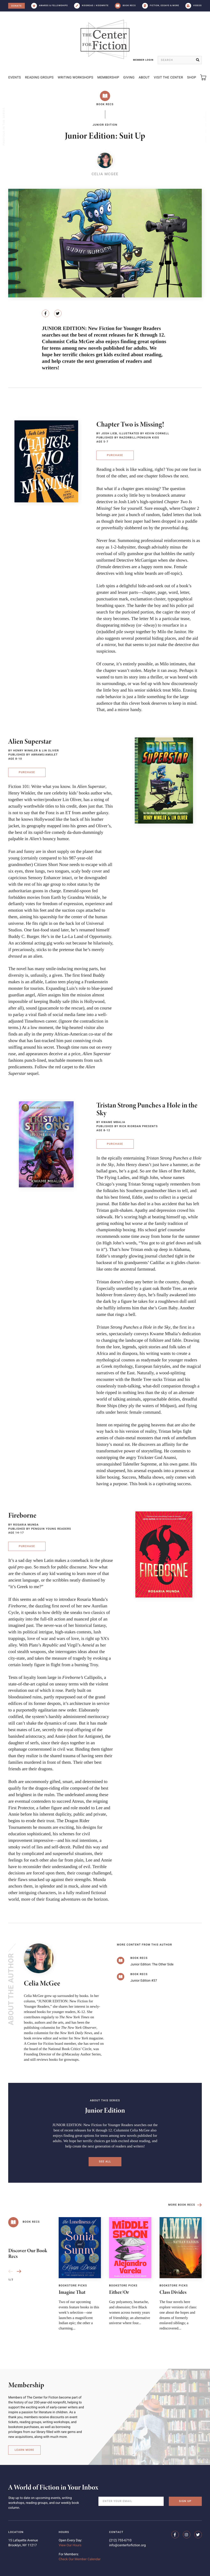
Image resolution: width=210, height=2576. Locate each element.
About (144, 77)
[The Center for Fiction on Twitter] (198, 2534)
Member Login (143, 59)
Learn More (24, 2450)
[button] (10, 2271)
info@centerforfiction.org (127, 2545)
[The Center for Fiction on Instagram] (186, 2534)
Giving (129, 77)
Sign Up (185, 2501)
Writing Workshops (75, 77)
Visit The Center (168, 77)
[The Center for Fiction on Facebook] (175, 2534)
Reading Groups (39, 77)
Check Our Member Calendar (79, 2559)
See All (105, 2161)
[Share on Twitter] (58, 313)
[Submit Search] (198, 60)
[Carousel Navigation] (14, 2271)
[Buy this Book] (115, 455)
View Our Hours (70, 2545)
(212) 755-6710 (120, 2540)
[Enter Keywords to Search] (180, 60)
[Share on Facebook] (45, 313)
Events (14, 77)
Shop (191, 77)
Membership (108, 77)
